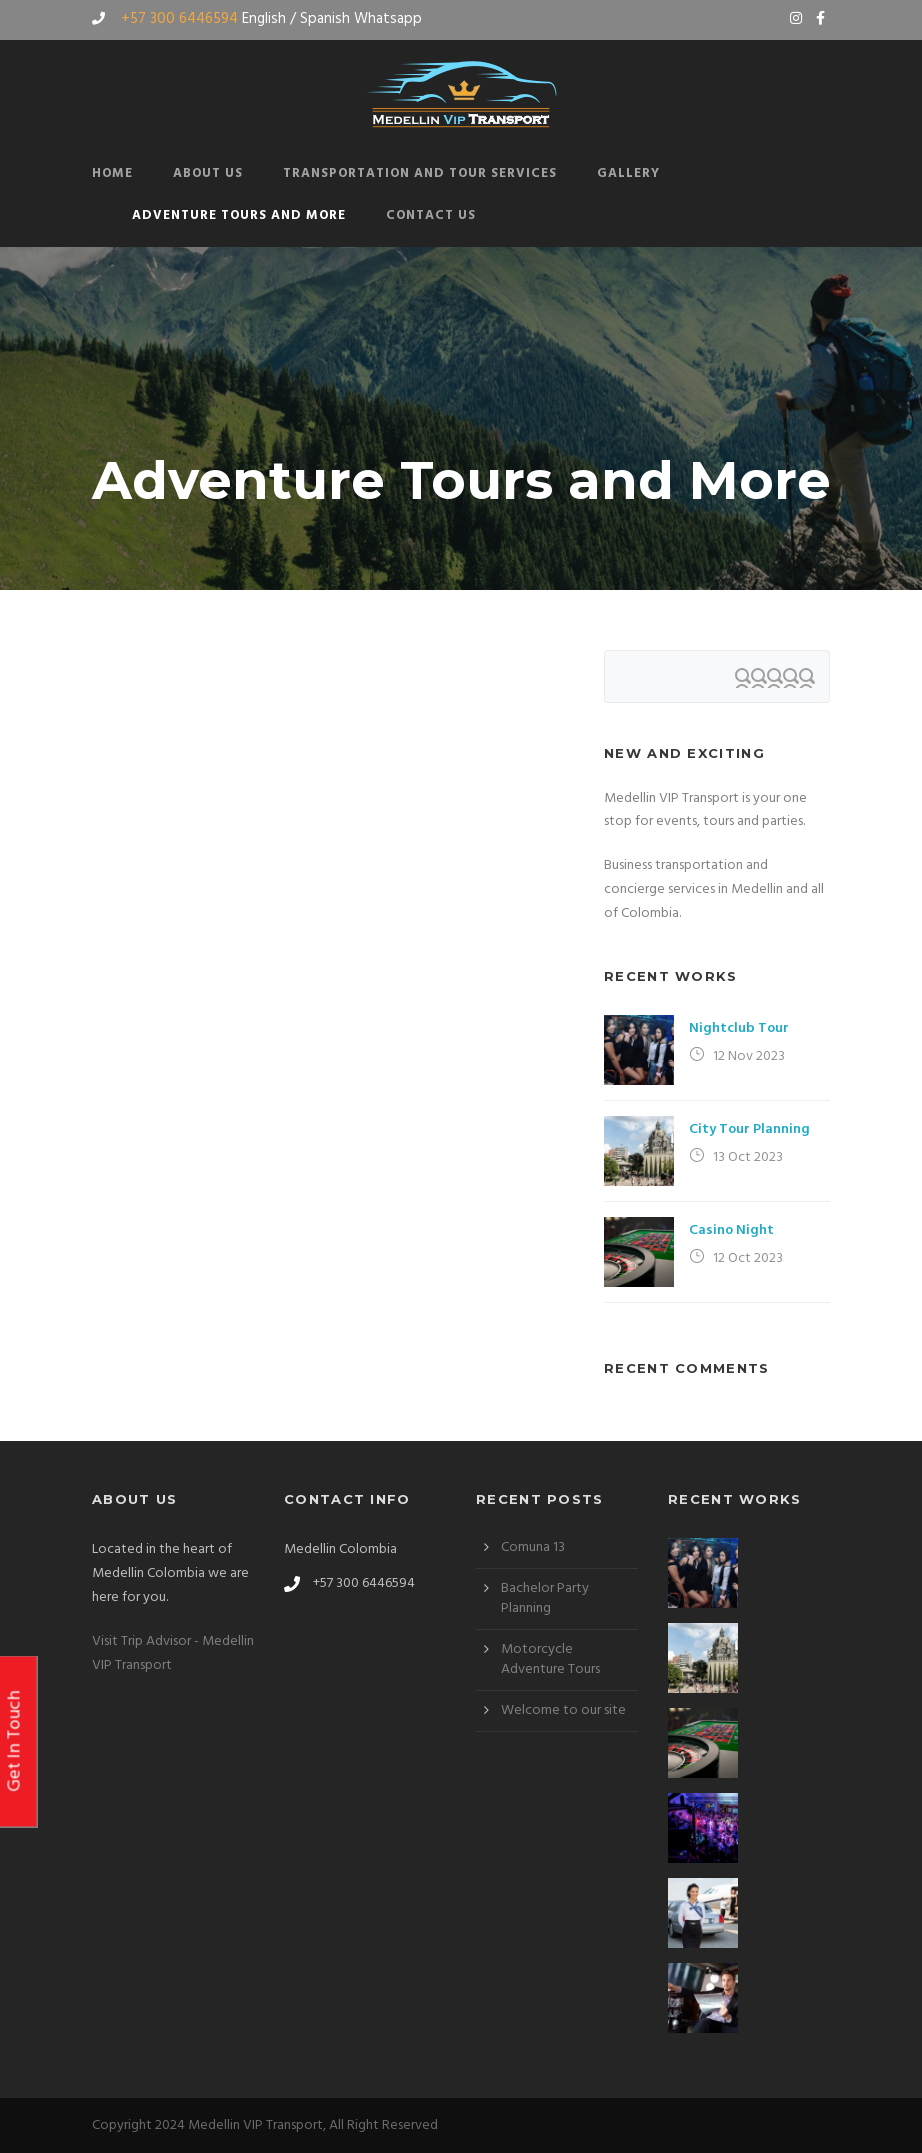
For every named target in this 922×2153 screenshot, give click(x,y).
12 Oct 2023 (748, 1258)
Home (112, 173)
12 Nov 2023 (749, 1056)
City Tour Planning (749, 1129)
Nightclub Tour (739, 1028)
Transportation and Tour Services (420, 173)
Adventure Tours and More (239, 215)
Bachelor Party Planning (545, 1598)
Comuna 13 (533, 1547)
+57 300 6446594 (179, 19)
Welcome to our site (563, 1710)
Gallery (628, 173)
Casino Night (731, 1230)
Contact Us (431, 215)
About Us (208, 173)
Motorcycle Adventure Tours (550, 1659)
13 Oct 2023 (748, 1157)
